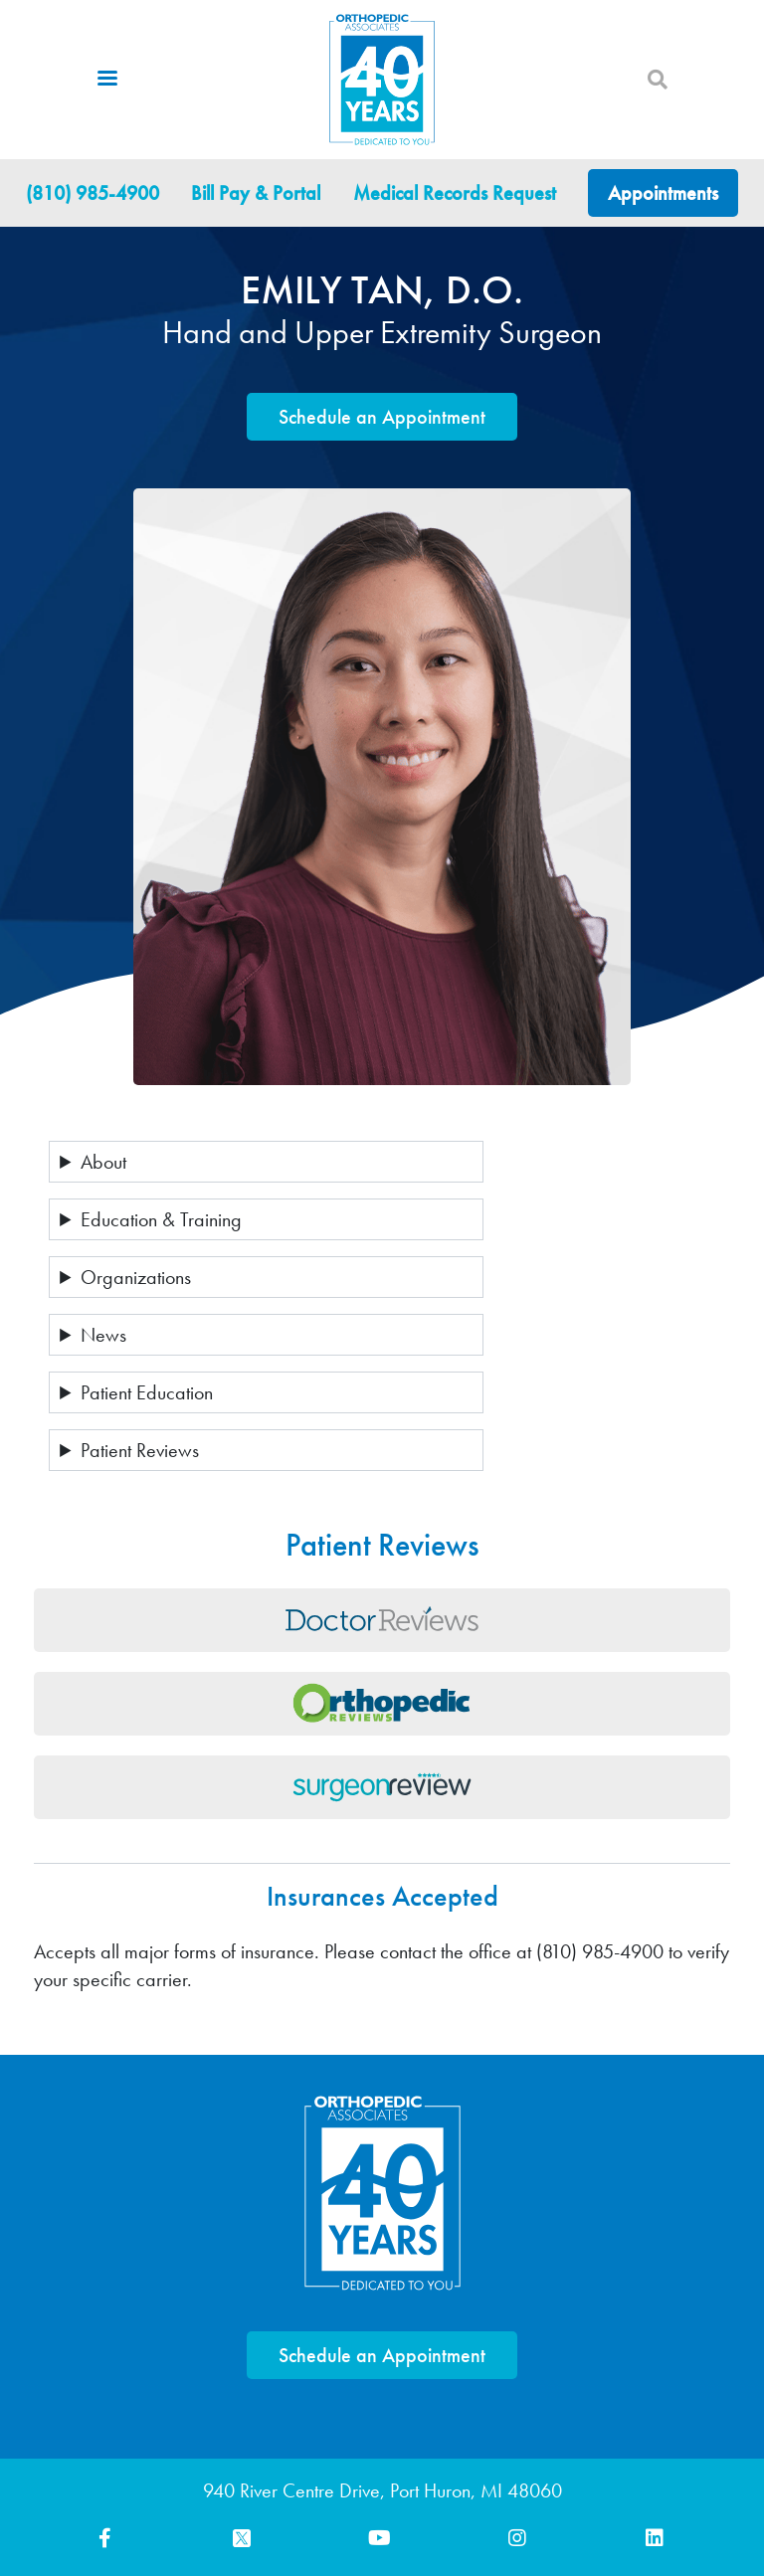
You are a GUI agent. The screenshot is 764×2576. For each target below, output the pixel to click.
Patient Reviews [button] (140, 1450)
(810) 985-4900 (92, 193)
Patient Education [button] (147, 1392)
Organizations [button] (136, 1277)
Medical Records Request (454, 193)
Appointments (663, 193)
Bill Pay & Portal (255, 193)
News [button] (103, 1335)
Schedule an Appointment (382, 417)
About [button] (103, 1162)
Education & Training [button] (161, 1219)
